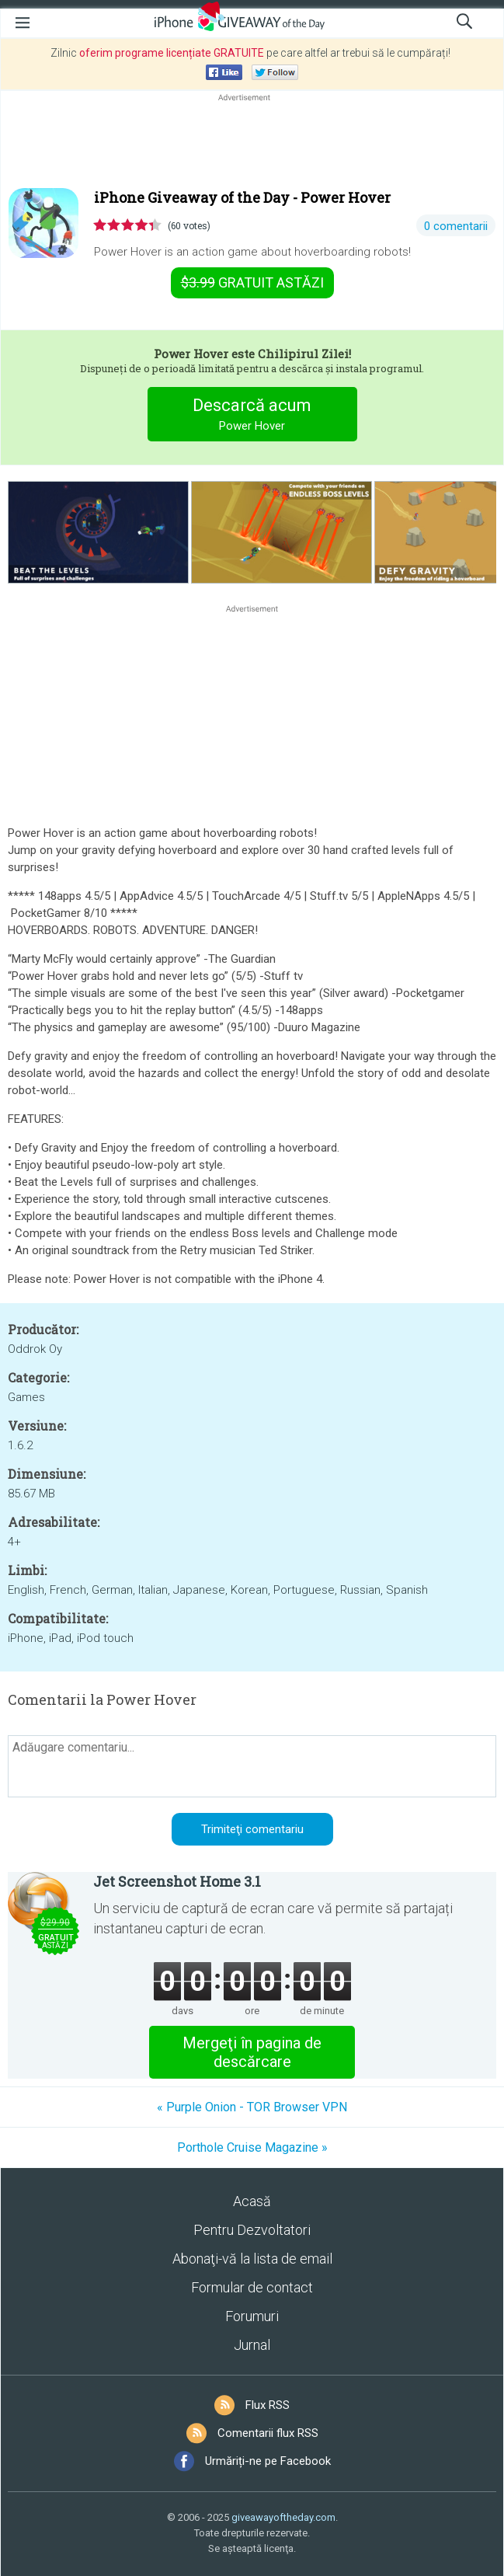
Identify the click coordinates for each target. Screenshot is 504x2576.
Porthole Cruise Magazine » (252, 2147)
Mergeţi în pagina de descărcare (252, 2052)
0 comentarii (456, 226)
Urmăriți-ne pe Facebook (268, 2461)
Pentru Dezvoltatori (252, 2230)
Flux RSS (267, 2405)
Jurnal (252, 2345)
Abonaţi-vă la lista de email (252, 2258)
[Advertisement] (252, 142)
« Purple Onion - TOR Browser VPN (252, 2107)
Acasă (252, 2201)
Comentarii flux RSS (267, 2433)
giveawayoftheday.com (283, 2517)
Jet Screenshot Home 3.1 (177, 1881)
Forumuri (252, 2316)
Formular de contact (252, 2287)
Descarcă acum (252, 416)
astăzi (252, 282)
